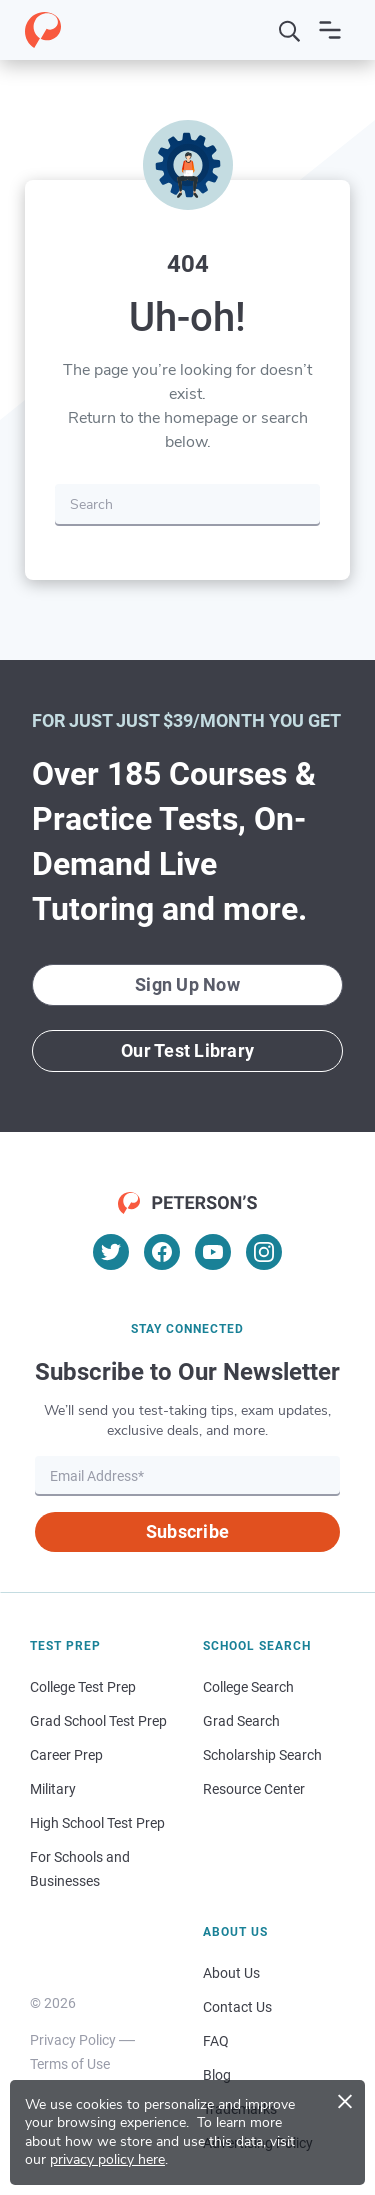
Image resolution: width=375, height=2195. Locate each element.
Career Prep (66, 1755)
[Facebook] (162, 1252)
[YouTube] (213, 1252)
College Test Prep (83, 1687)
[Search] (290, 30)
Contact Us (237, 2007)
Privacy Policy (73, 2040)
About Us (231, 1973)
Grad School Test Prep (98, 1721)
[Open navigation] (330, 30)
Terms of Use (70, 2064)
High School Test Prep (97, 1823)
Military (53, 1789)
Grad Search (241, 1721)
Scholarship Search (262, 1755)
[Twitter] (111, 1252)
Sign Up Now (187, 984)
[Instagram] (264, 1252)
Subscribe (187, 1531)
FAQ (216, 2041)
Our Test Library (187, 1050)
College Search (248, 1687)
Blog (217, 2075)
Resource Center (254, 1789)
